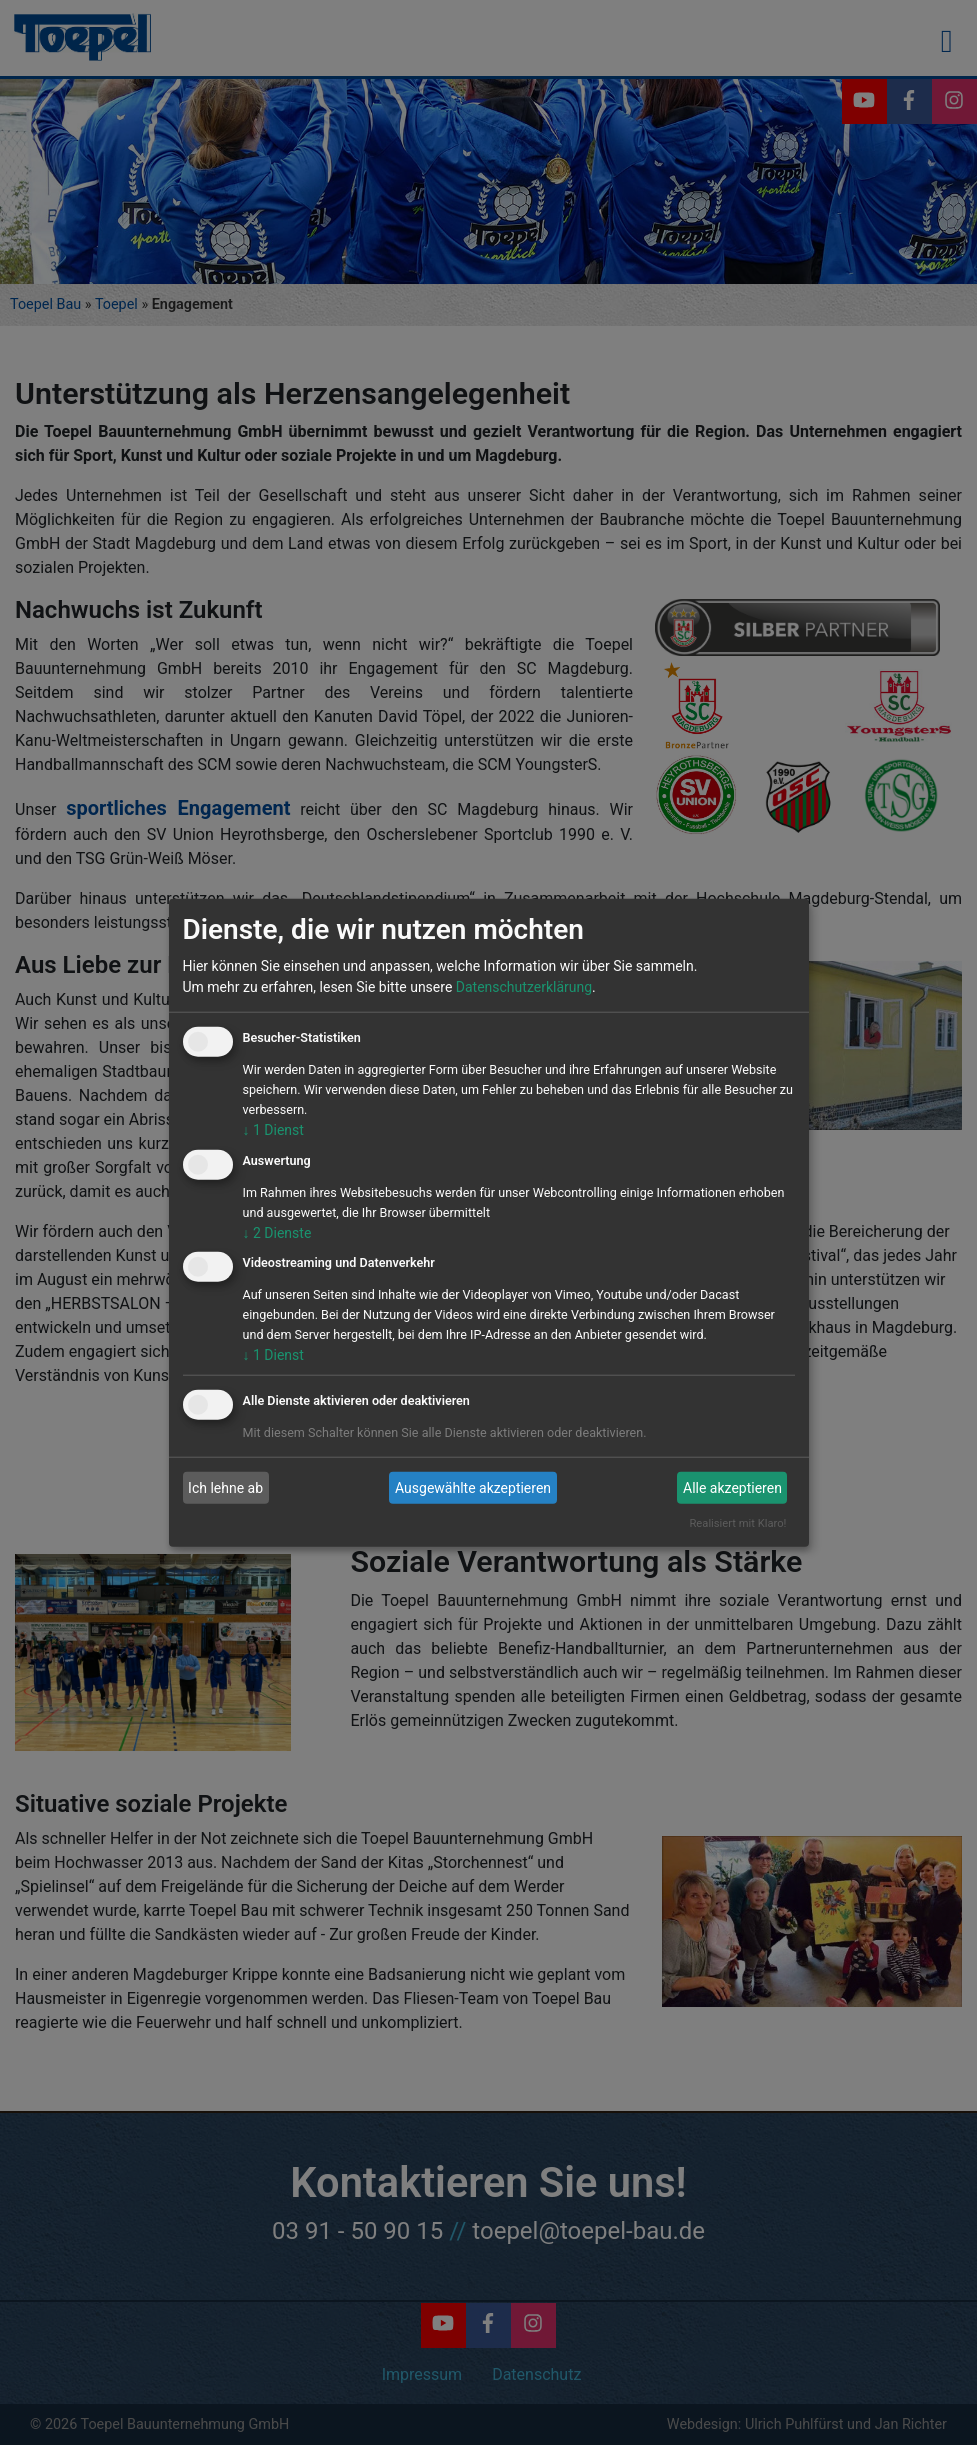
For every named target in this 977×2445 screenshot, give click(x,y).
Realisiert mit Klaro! (737, 1523)
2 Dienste (277, 1232)
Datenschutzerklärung (524, 987)
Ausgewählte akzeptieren (473, 1488)
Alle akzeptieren (732, 1488)
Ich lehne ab (225, 1488)
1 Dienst (273, 1130)
